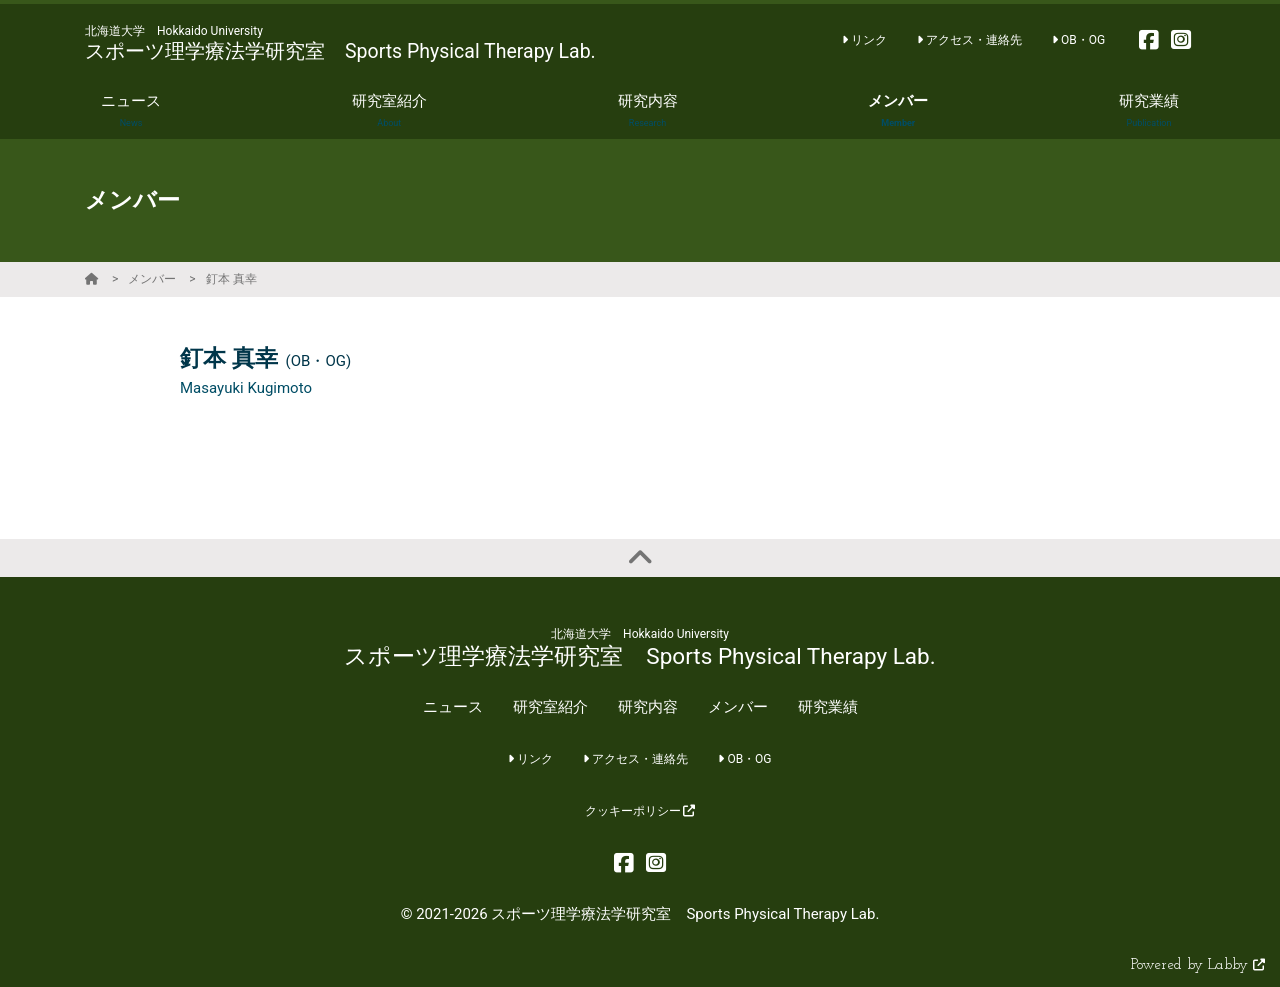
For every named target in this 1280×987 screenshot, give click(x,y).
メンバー (152, 279)
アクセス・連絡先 (969, 40)
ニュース (453, 707)
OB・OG (1078, 40)
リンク (864, 40)
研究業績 (828, 707)
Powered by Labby (1198, 965)
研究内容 (648, 707)
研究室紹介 (550, 707)
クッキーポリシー (640, 811)
